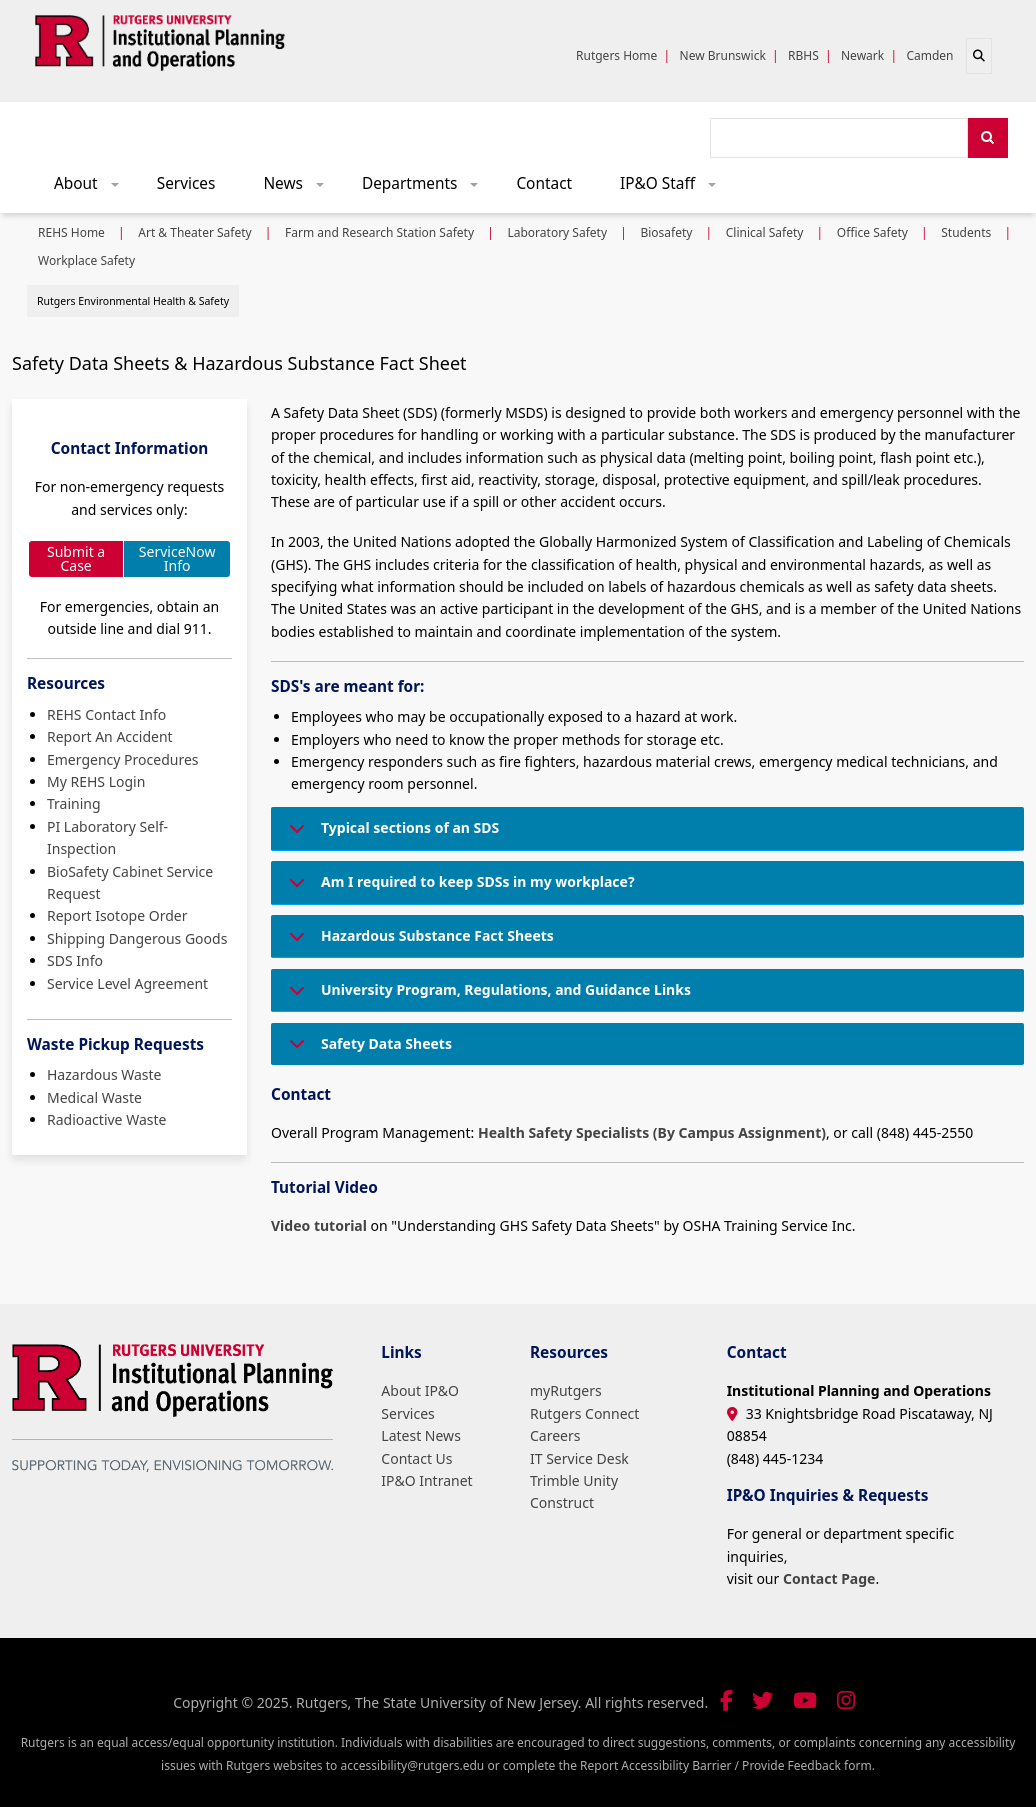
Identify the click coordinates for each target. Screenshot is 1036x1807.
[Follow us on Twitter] (762, 1700)
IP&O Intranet (426, 1480)
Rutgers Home (616, 55)
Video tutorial (319, 1225)
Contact (544, 183)
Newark (862, 55)
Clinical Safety (765, 232)
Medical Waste (94, 1097)
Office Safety (872, 232)
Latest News (421, 1435)
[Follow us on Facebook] (726, 1700)
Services (186, 183)
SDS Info (75, 960)
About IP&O (420, 1390)
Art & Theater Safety (194, 232)
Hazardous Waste (104, 1074)
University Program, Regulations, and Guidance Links (486, 996)
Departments (427, 188)
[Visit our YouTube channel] (805, 1700)
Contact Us (416, 1458)
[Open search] (979, 56)
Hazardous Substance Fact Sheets (418, 942)
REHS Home (71, 232)
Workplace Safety (86, 260)
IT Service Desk (579, 1458)
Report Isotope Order (117, 915)
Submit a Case (76, 558)
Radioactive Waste (106, 1119)
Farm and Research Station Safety (379, 232)
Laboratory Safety (557, 232)
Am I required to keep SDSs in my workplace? (458, 888)
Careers (555, 1435)
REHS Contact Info (106, 714)
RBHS (803, 55)
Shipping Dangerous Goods (137, 938)
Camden (929, 55)
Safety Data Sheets (367, 1049)
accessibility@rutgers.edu (412, 1765)
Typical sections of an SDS (390, 834)
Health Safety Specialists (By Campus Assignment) (652, 1132)
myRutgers (566, 1390)
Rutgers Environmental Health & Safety (133, 301)
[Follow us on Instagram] (846, 1700)
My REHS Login (96, 781)
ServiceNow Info (177, 558)
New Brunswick (723, 55)
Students (966, 232)
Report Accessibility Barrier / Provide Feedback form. (727, 1765)
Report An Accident (110, 736)
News (300, 188)
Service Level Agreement (127, 983)
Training (74, 803)
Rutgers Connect (584, 1413)
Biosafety (666, 232)
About (93, 188)
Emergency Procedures (123, 759)
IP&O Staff (675, 188)
